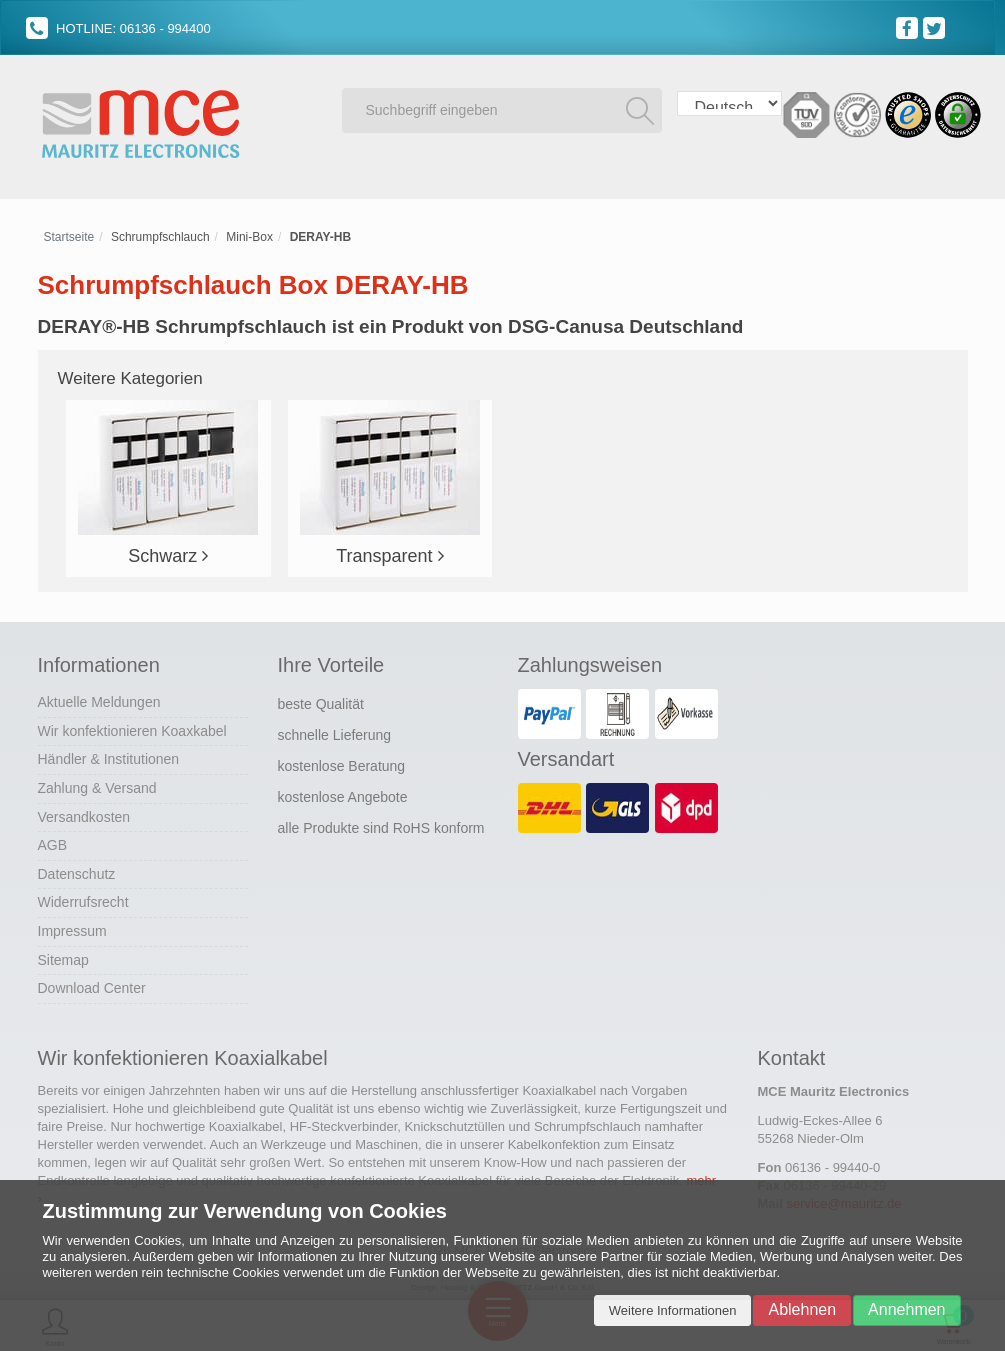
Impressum (72, 931)
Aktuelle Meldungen (99, 702)
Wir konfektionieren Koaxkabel (132, 731)
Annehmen (906, 1309)
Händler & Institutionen (109, 759)
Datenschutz (77, 874)
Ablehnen (802, 1309)
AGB (53, 845)
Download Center (92, 988)
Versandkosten (84, 817)
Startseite (69, 237)
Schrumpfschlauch (160, 237)
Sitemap (63, 960)
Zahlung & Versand (97, 788)
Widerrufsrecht (83, 902)
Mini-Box (249, 237)
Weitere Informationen (673, 1310)
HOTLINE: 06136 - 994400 (118, 28)
